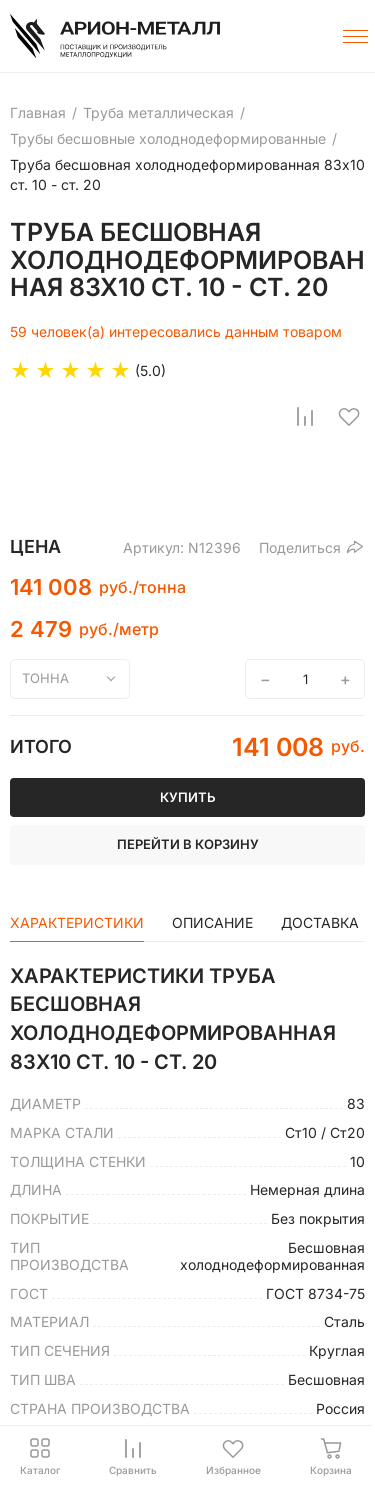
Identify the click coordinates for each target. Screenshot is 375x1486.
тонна (45, 678)
